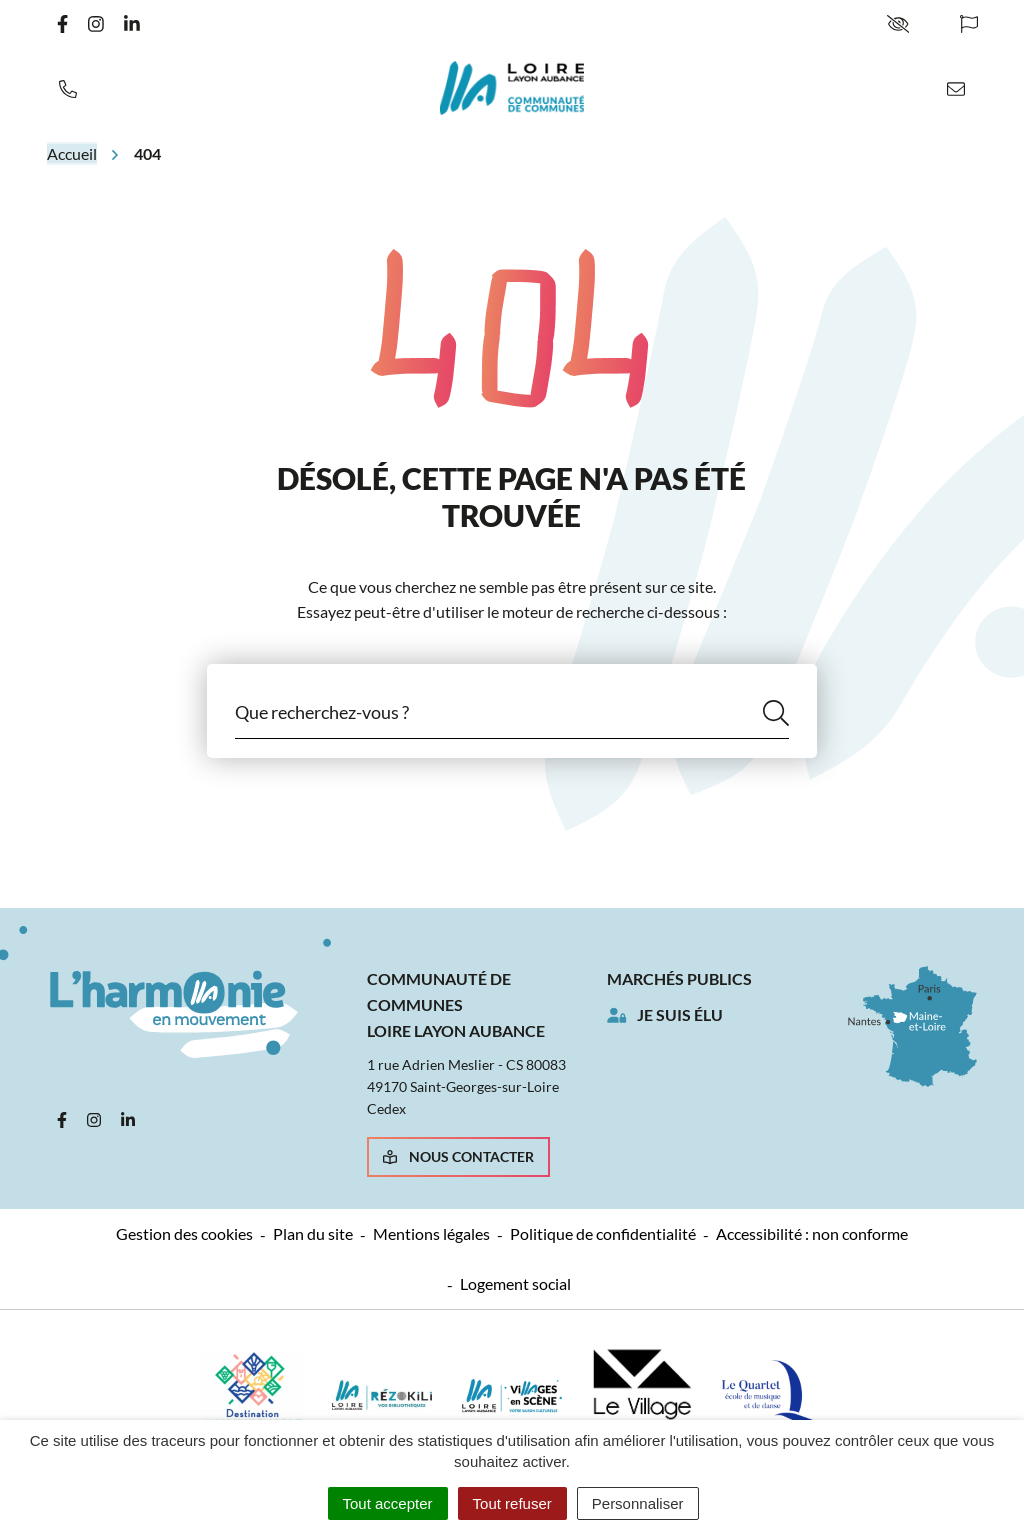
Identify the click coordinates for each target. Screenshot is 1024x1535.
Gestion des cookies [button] (184, 1233)
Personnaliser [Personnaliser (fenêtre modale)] (638, 1503)
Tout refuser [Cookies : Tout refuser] (512, 1503)
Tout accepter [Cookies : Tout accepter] (388, 1503)
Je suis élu (680, 1014)
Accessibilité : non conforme (812, 1233)
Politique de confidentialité (603, 1233)
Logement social (515, 1283)
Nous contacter (458, 1156)
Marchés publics (679, 978)
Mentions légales (431, 1233)
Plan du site (313, 1233)
